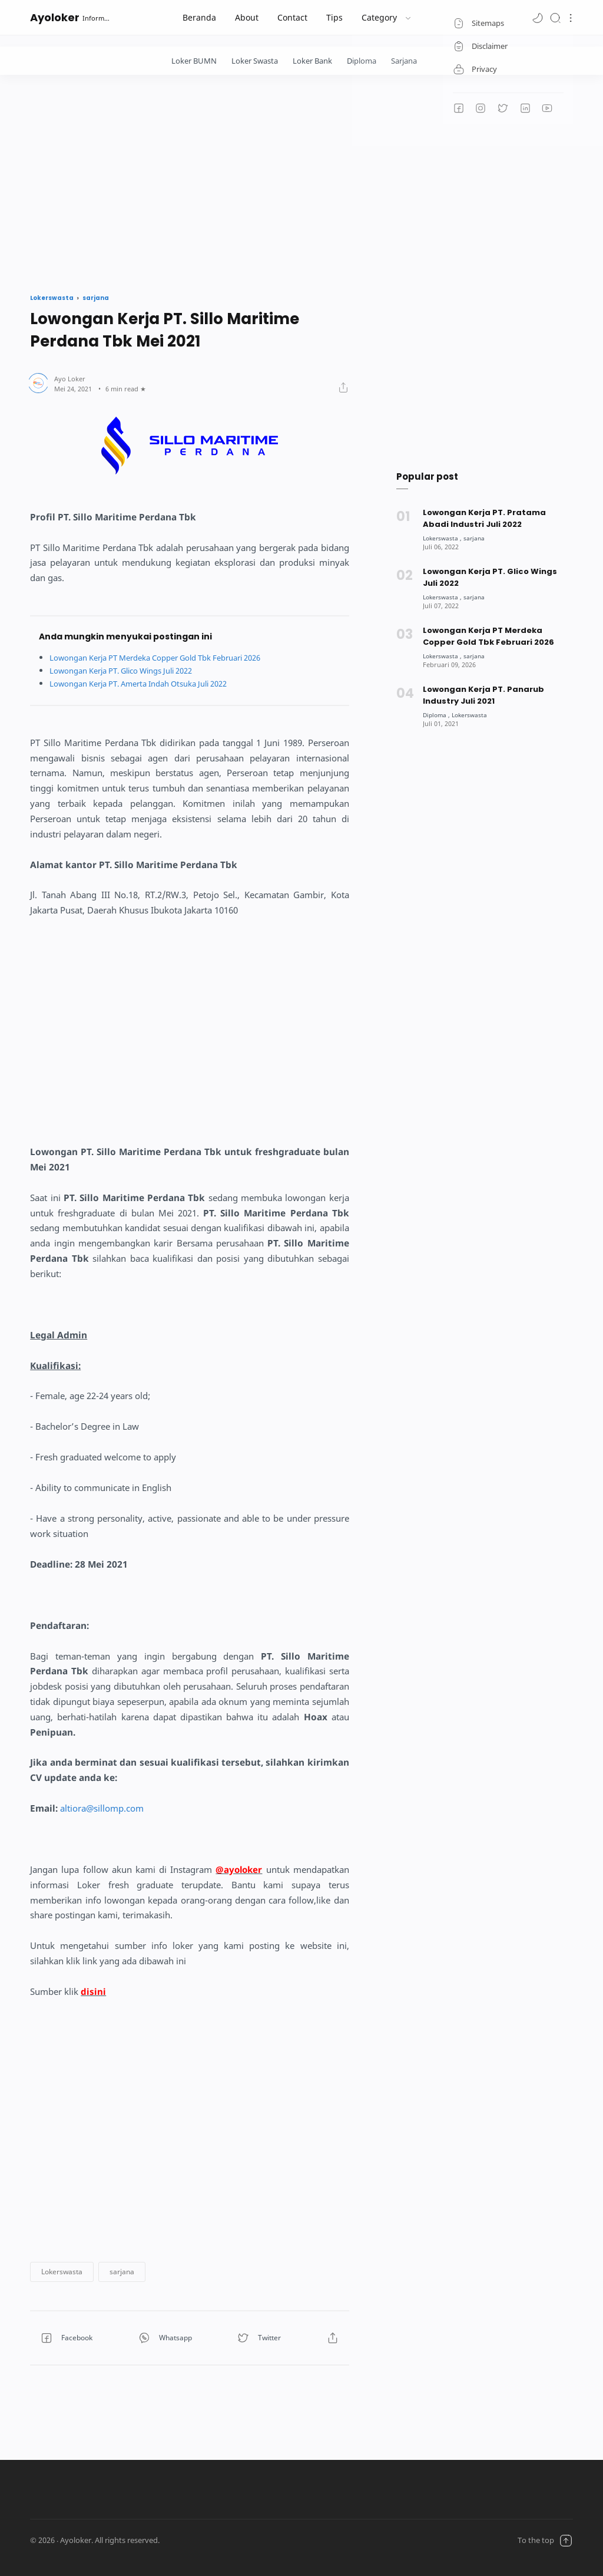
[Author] (69, 378)
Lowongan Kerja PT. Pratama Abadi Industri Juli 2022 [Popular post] (484, 518)
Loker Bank (312, 60)
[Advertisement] (301, 180)
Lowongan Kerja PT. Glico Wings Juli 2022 (130, 670)
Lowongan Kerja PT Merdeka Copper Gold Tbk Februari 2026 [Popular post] (489, 636)
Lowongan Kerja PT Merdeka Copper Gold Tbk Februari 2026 (168, 657)
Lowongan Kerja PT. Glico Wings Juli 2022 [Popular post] (490, 577)
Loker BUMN (194, 60)
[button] (538, 17)
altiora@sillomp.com (102, 1808)
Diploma (361, 60)
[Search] (555, 17)
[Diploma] (437, 714)
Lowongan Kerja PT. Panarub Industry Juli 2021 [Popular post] (483, 695)
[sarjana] (477, 537)
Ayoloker (54, 17)
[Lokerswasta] (444, 537)
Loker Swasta (254, 60)
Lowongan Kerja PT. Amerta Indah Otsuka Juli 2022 (149, 683)
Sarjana (404, 60)
